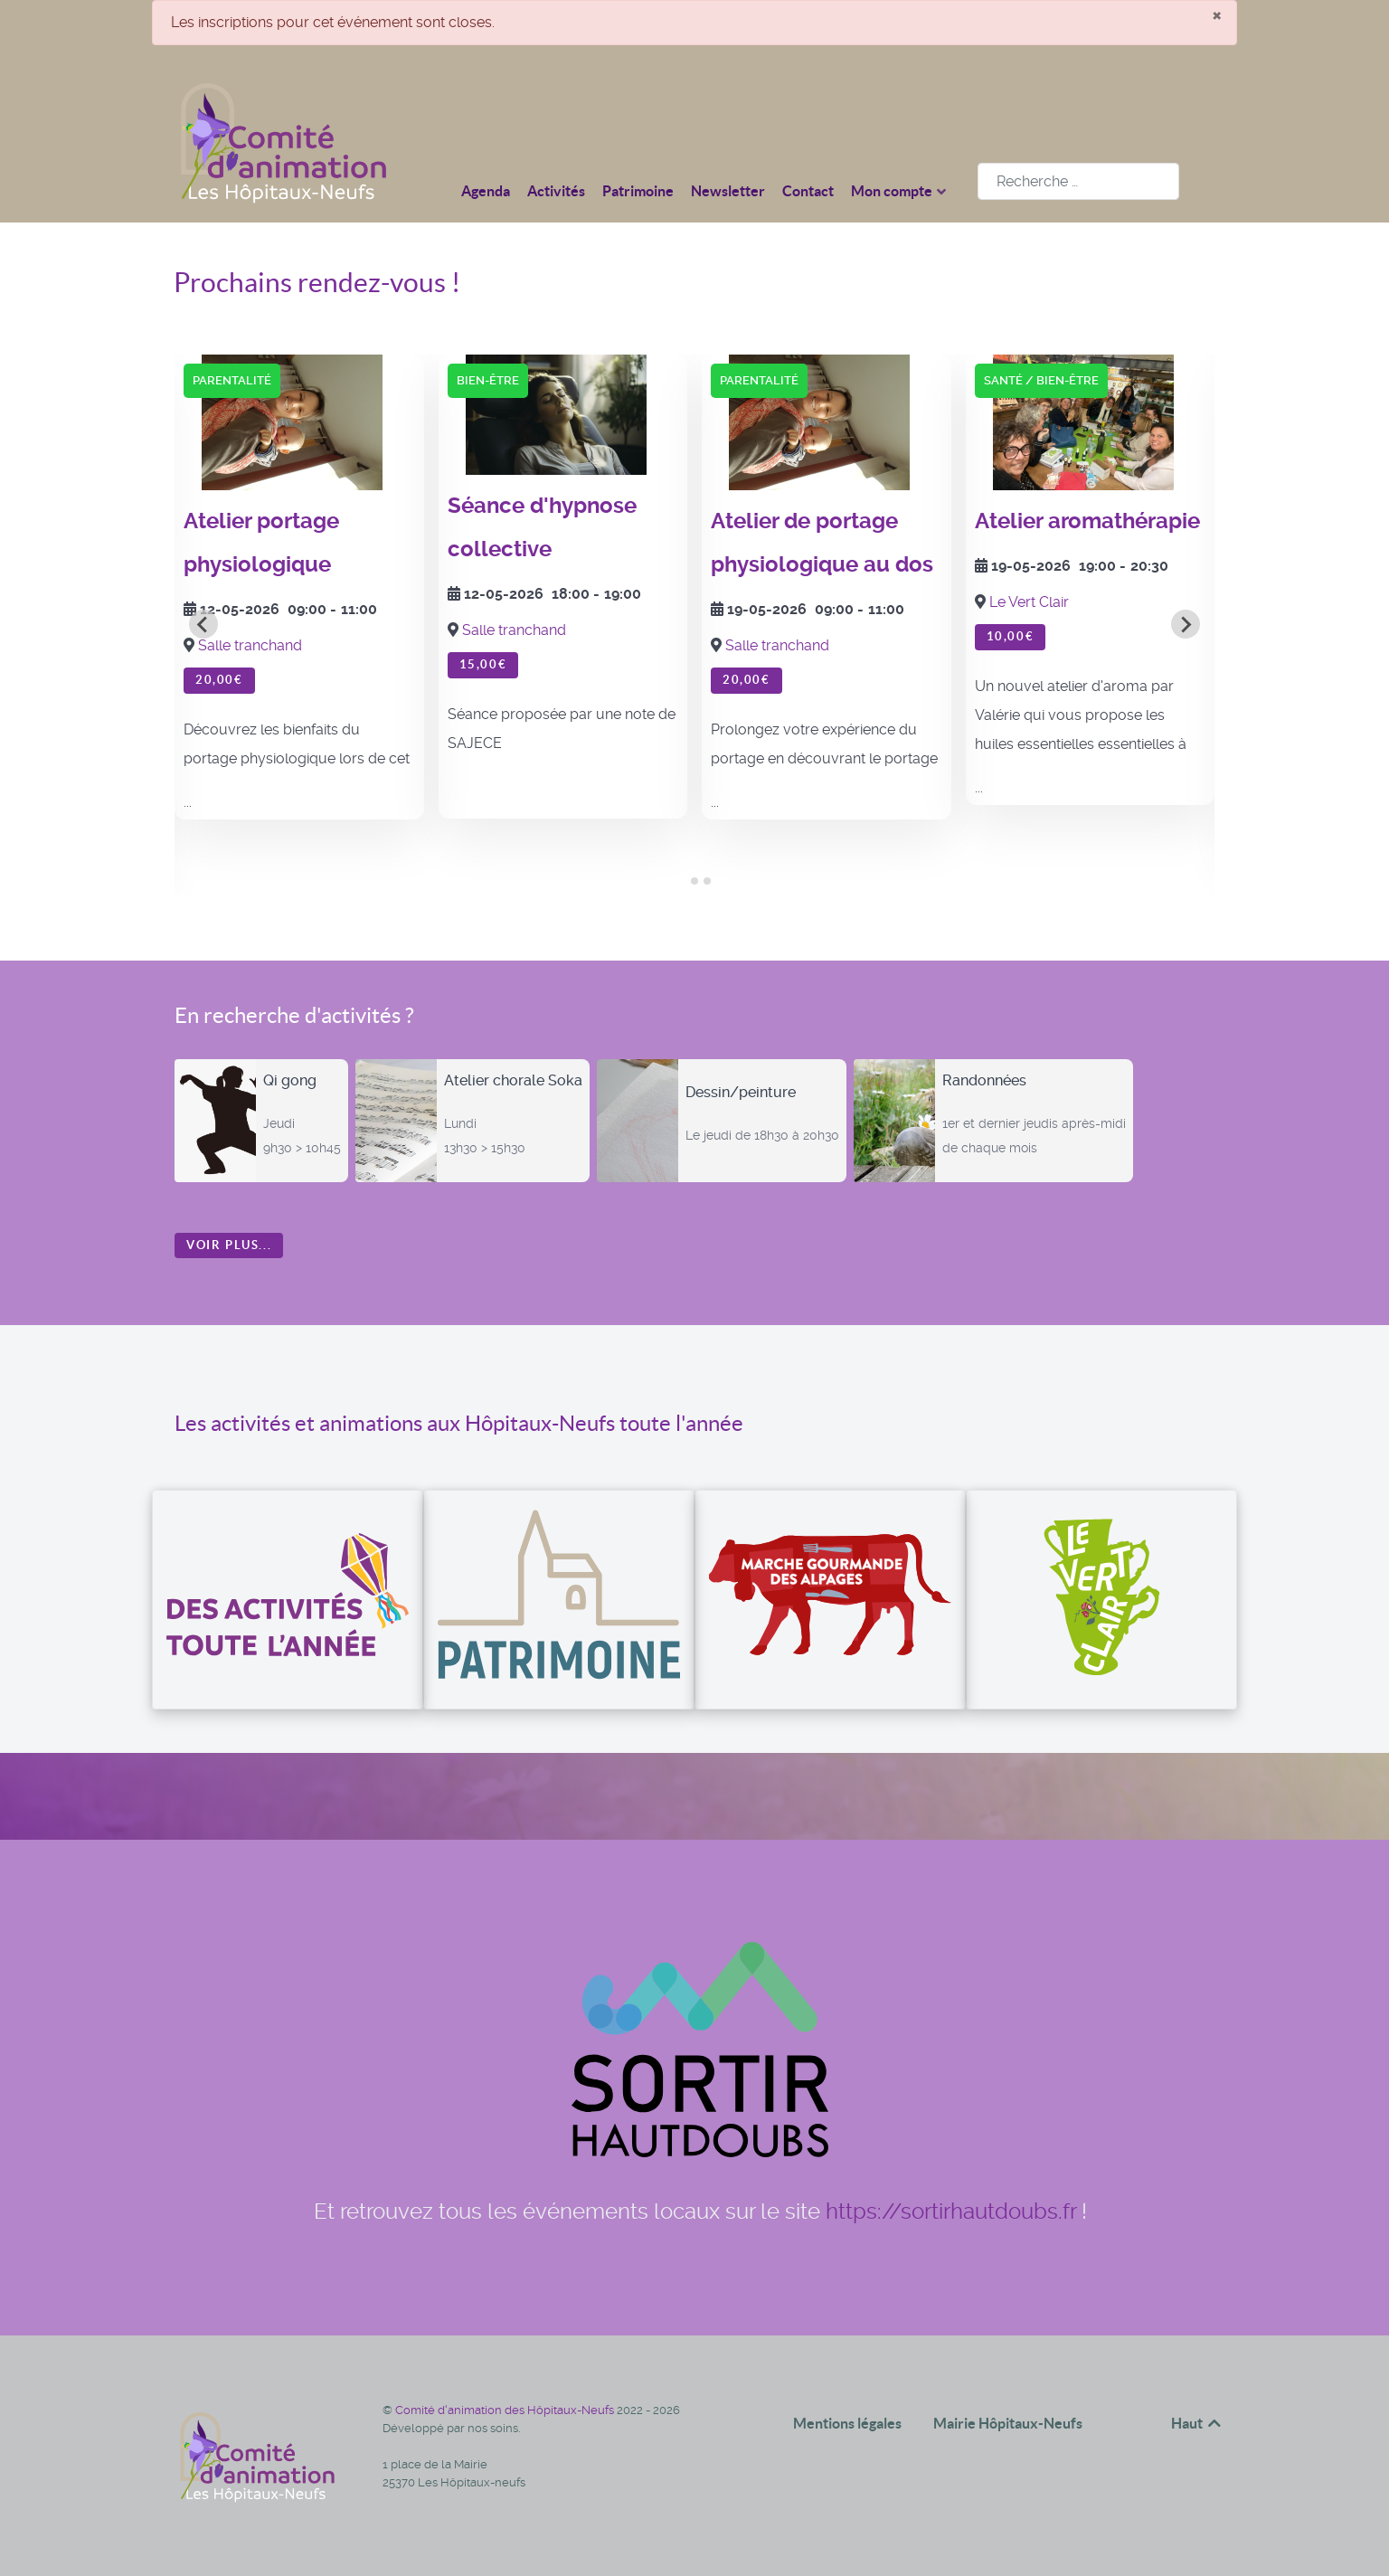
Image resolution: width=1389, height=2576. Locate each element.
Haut (1197, 2423)
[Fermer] (1216, 14)
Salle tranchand (250, 645)
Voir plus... (228, 1245)
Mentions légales (847, 2423)
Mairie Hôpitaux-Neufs (1007, 2423)
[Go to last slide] (203, 624)
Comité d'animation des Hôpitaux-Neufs (506, 2410)
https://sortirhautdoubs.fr (951, 2211)
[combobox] (1078, 181)
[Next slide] (1185, 624)
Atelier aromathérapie (1087, 521)
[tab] (681, 881)
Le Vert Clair (1029, 602)
